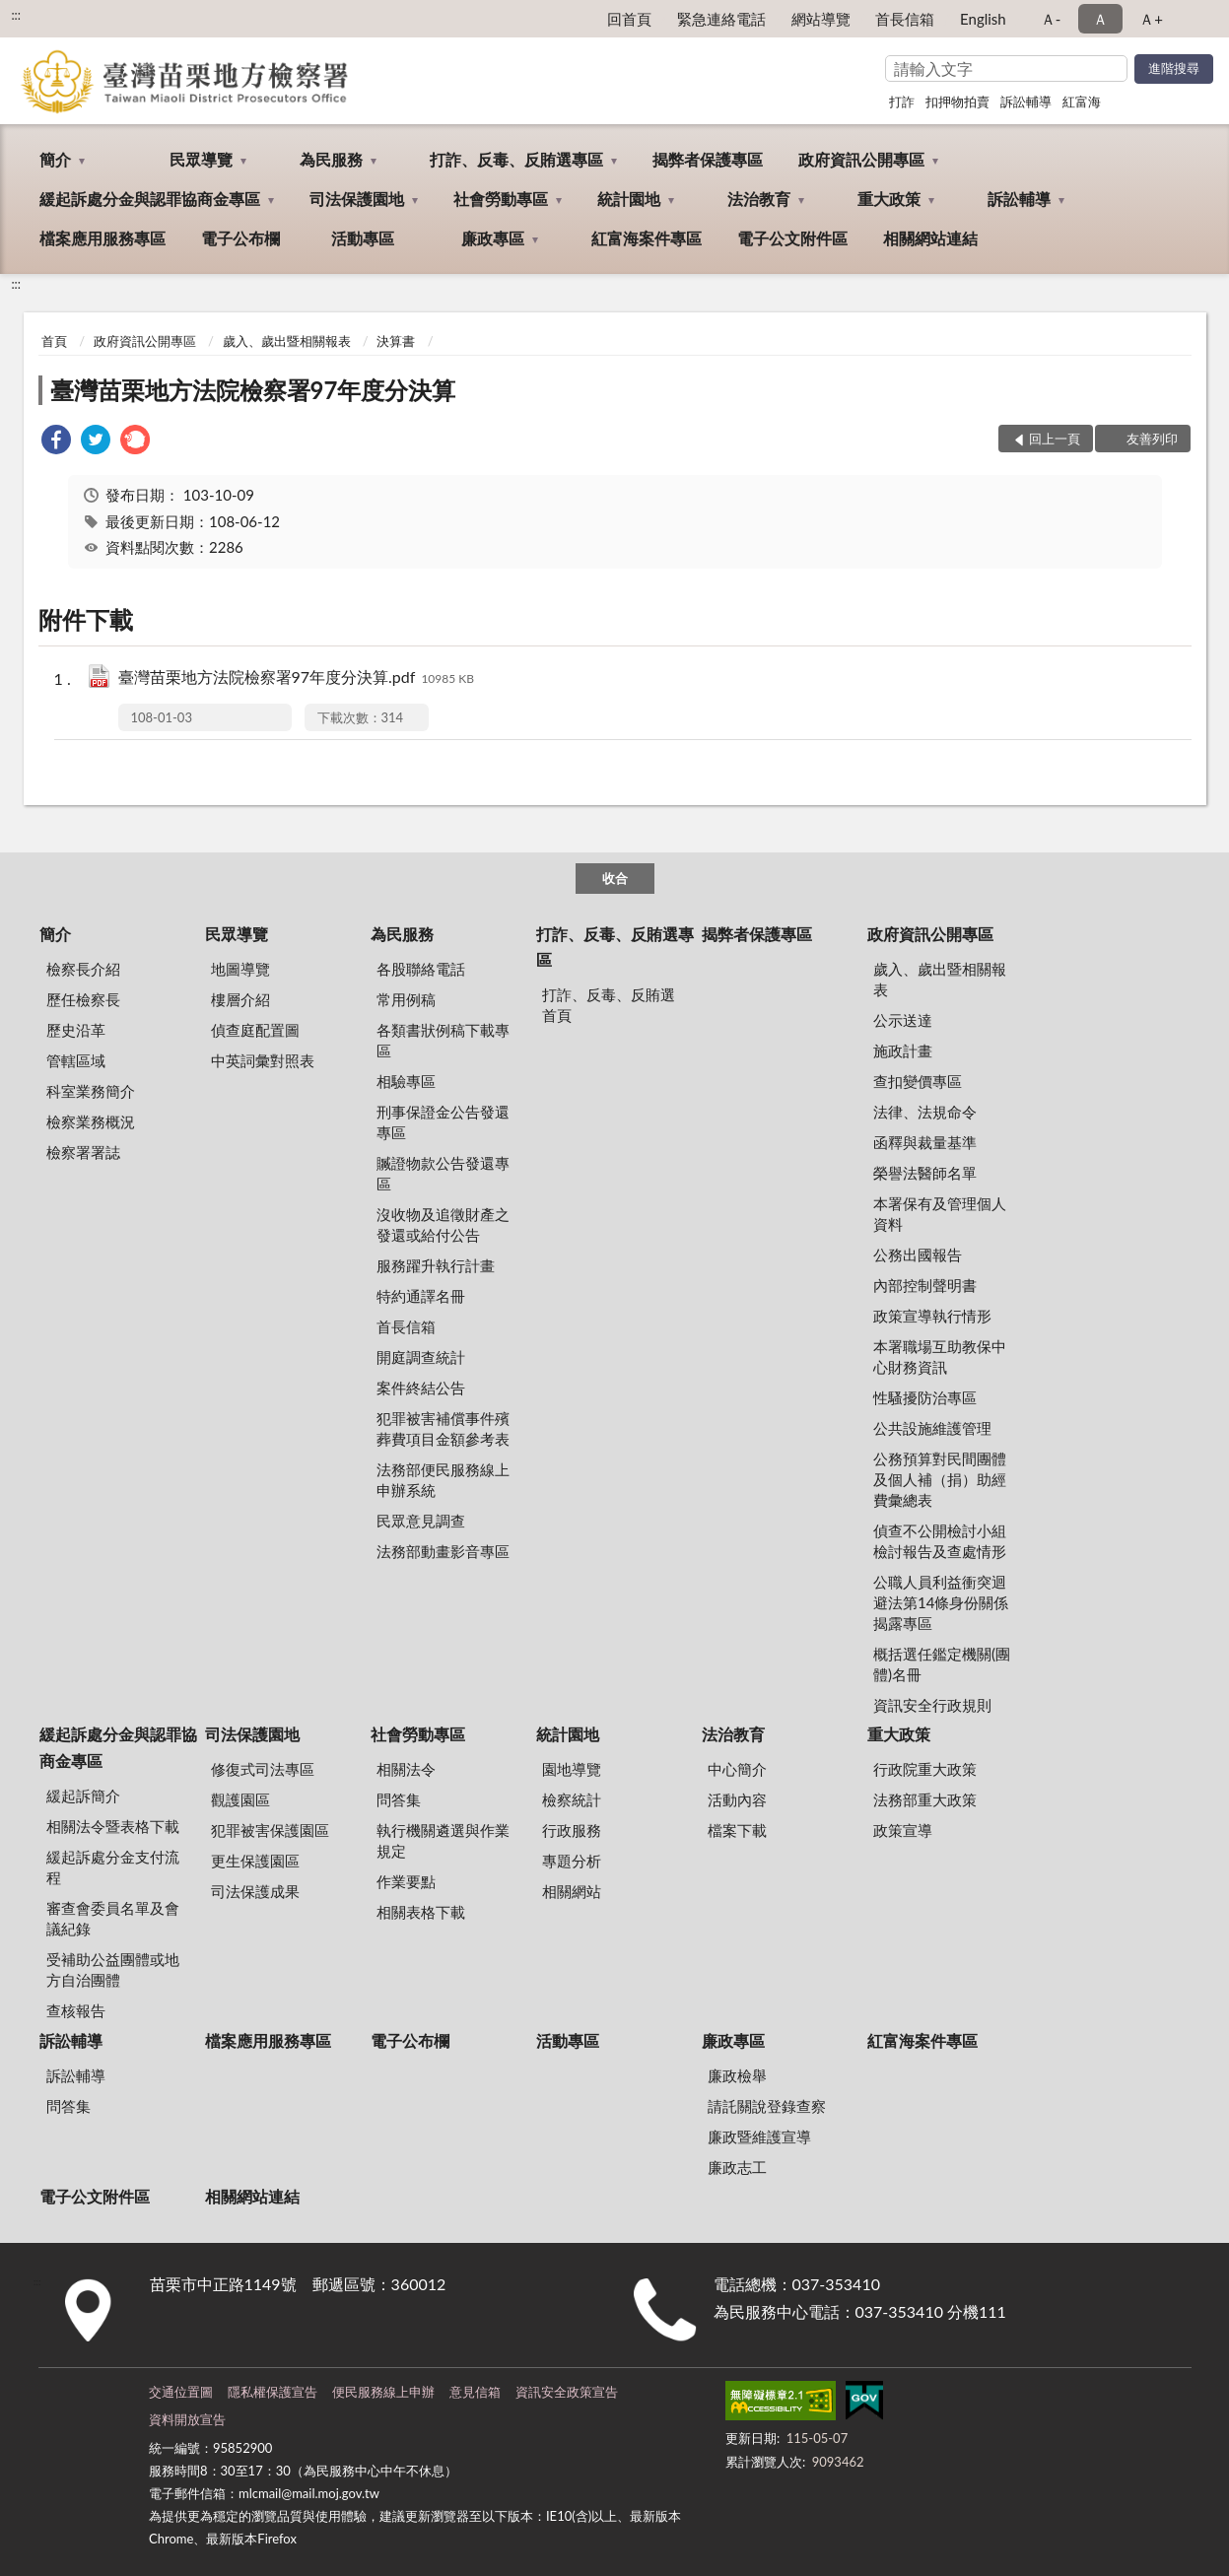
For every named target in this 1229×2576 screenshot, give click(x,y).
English (983, 19)
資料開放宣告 (187, 2419)
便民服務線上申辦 (383, 2392)
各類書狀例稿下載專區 (443, 1040)
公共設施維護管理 (932, 1428)
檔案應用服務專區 (102, 238)
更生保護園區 (255, 1860)
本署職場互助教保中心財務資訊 (939, 1356)
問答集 (398, 1799)
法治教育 (758, 198)
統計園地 (628, 198)
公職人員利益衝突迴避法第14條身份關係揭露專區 (940, 1602)
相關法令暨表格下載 (112, 1826)
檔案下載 (737, 1830)
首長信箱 (904, 19)
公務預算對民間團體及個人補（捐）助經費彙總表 (939, 1479)
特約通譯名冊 (420, 1296)
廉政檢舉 (737, 2075)
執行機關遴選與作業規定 (443, 1840)
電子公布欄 (240, 238)
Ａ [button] (1100, 19)
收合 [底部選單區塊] (615, 878)
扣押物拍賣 (957, 101)
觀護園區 (240, 1799)
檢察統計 (571, 1799)
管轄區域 (75, 1060)
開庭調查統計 (420, 1357)
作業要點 (406, 1881)
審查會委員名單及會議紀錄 (112, 1918)
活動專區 (362, 238)
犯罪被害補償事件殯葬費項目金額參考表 (443, 1428)
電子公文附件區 (792, 238)
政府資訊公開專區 (861, 159)
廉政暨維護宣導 (759, 2136)
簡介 (55, 159)
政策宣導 (902, 1830)
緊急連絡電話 (721, 19)
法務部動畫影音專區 (443, 1551)
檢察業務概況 (90, 1121)
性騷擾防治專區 (925, 1397)
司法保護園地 (356, 198)
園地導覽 (571, 1769)
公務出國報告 (917, 1254)
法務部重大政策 (925, 1799)
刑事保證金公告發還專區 (443, 1122)
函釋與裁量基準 (925, 1142)
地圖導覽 (240, 969)
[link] (56, 442)
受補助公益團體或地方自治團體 (112, 1969)
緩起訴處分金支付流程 (112, 1867)
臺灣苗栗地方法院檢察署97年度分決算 (253, 389)
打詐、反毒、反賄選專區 (516, 159)
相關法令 (406, 1769)
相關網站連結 (930, 238)
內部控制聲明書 (925, 1285)
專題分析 (571, 1860)
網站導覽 (821, 19)
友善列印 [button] (1152, 438)
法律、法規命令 (925, 1111)
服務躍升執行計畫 (435, 1265)
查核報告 (75, 2010)
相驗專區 (406, 1081)
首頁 (54, 341)
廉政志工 (737, 2167)
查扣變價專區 (917, 1081)
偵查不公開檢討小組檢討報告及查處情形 (939, 1541)
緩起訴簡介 (83, 1795)
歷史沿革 (75, 1030)
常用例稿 (406, 999)
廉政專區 (492, 238)
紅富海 (1081, 101)
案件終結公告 (420, 1387)
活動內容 (737, 1799)
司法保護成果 (255, 1891)
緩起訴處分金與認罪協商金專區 (149, 198)
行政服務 (571, 1830)
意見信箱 (475, 2392)
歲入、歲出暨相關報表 (287, 341)
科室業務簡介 (90, 1091)
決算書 (395, 341)
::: (16, 15)
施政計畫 (902, 1050)
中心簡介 (737, 1769)
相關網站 (571, 1891)
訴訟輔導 (1026, 101)
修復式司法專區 (262, 1769)
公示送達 (902, 1020)
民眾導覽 (201, 159)
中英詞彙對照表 (262, 1060)
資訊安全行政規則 (932, 1705)
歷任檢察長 (83, 999)
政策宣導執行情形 (932, 1315)
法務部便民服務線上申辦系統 (443, 1479)
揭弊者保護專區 (707, 159)
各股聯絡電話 (420, 969)
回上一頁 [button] (1054, 438)
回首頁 (629, 19)
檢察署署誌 (83, 1152)
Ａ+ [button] (1151, 19)
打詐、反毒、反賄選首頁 (608, 1004)
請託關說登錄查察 (767, 2106)
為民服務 (331, 159)
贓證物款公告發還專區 (443, 1173)
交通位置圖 (181, 2392)
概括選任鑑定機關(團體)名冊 (941, 1664)
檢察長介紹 (83, 969)
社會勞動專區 (500, 198)
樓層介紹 (240, 999)
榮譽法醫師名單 (925, 1173)
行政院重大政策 (925, 1769)
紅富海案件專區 (646, 238)
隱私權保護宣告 (272, 2392)
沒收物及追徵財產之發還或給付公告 (443, 1224)
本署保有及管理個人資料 (939, 1213)
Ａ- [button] (1051, 19)
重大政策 (889, 198)
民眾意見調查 (420, 1520)
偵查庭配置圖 (255, 1030)
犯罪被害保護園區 (270, 1830)
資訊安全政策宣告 (566, 2392)
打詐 (902, 101)
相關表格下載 (420, 1912)
